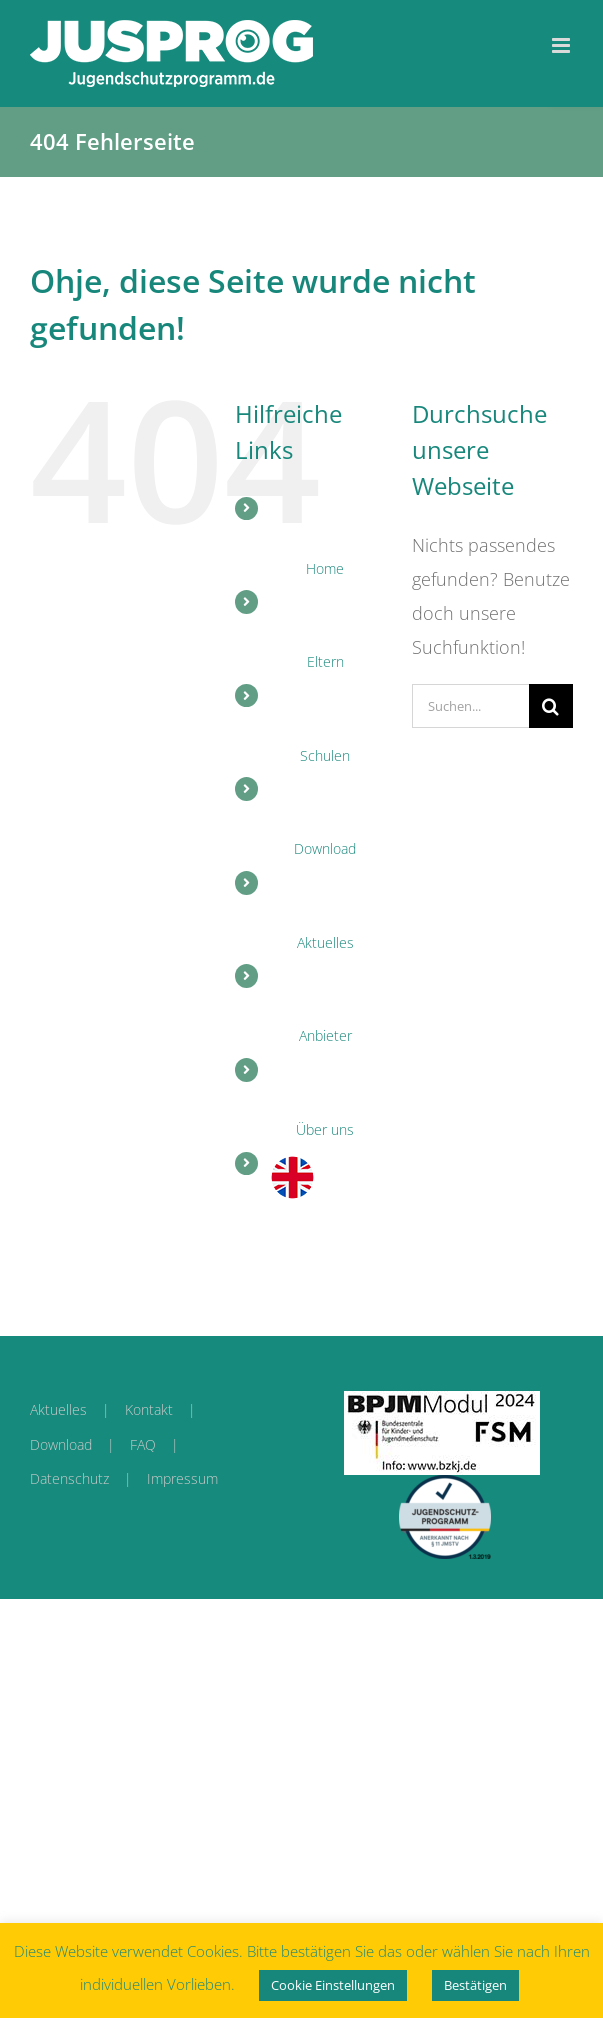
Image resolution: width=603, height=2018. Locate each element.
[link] (171, 53)
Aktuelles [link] (58, 1409)
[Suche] (551, 706)
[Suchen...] (470, 706)
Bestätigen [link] (475, 1985)
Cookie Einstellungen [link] (333, 1985)
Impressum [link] (182, 1478)
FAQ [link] (143, 1444)
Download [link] (61, 1444)
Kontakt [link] (149, 1409)
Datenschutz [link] (69, 1478)
